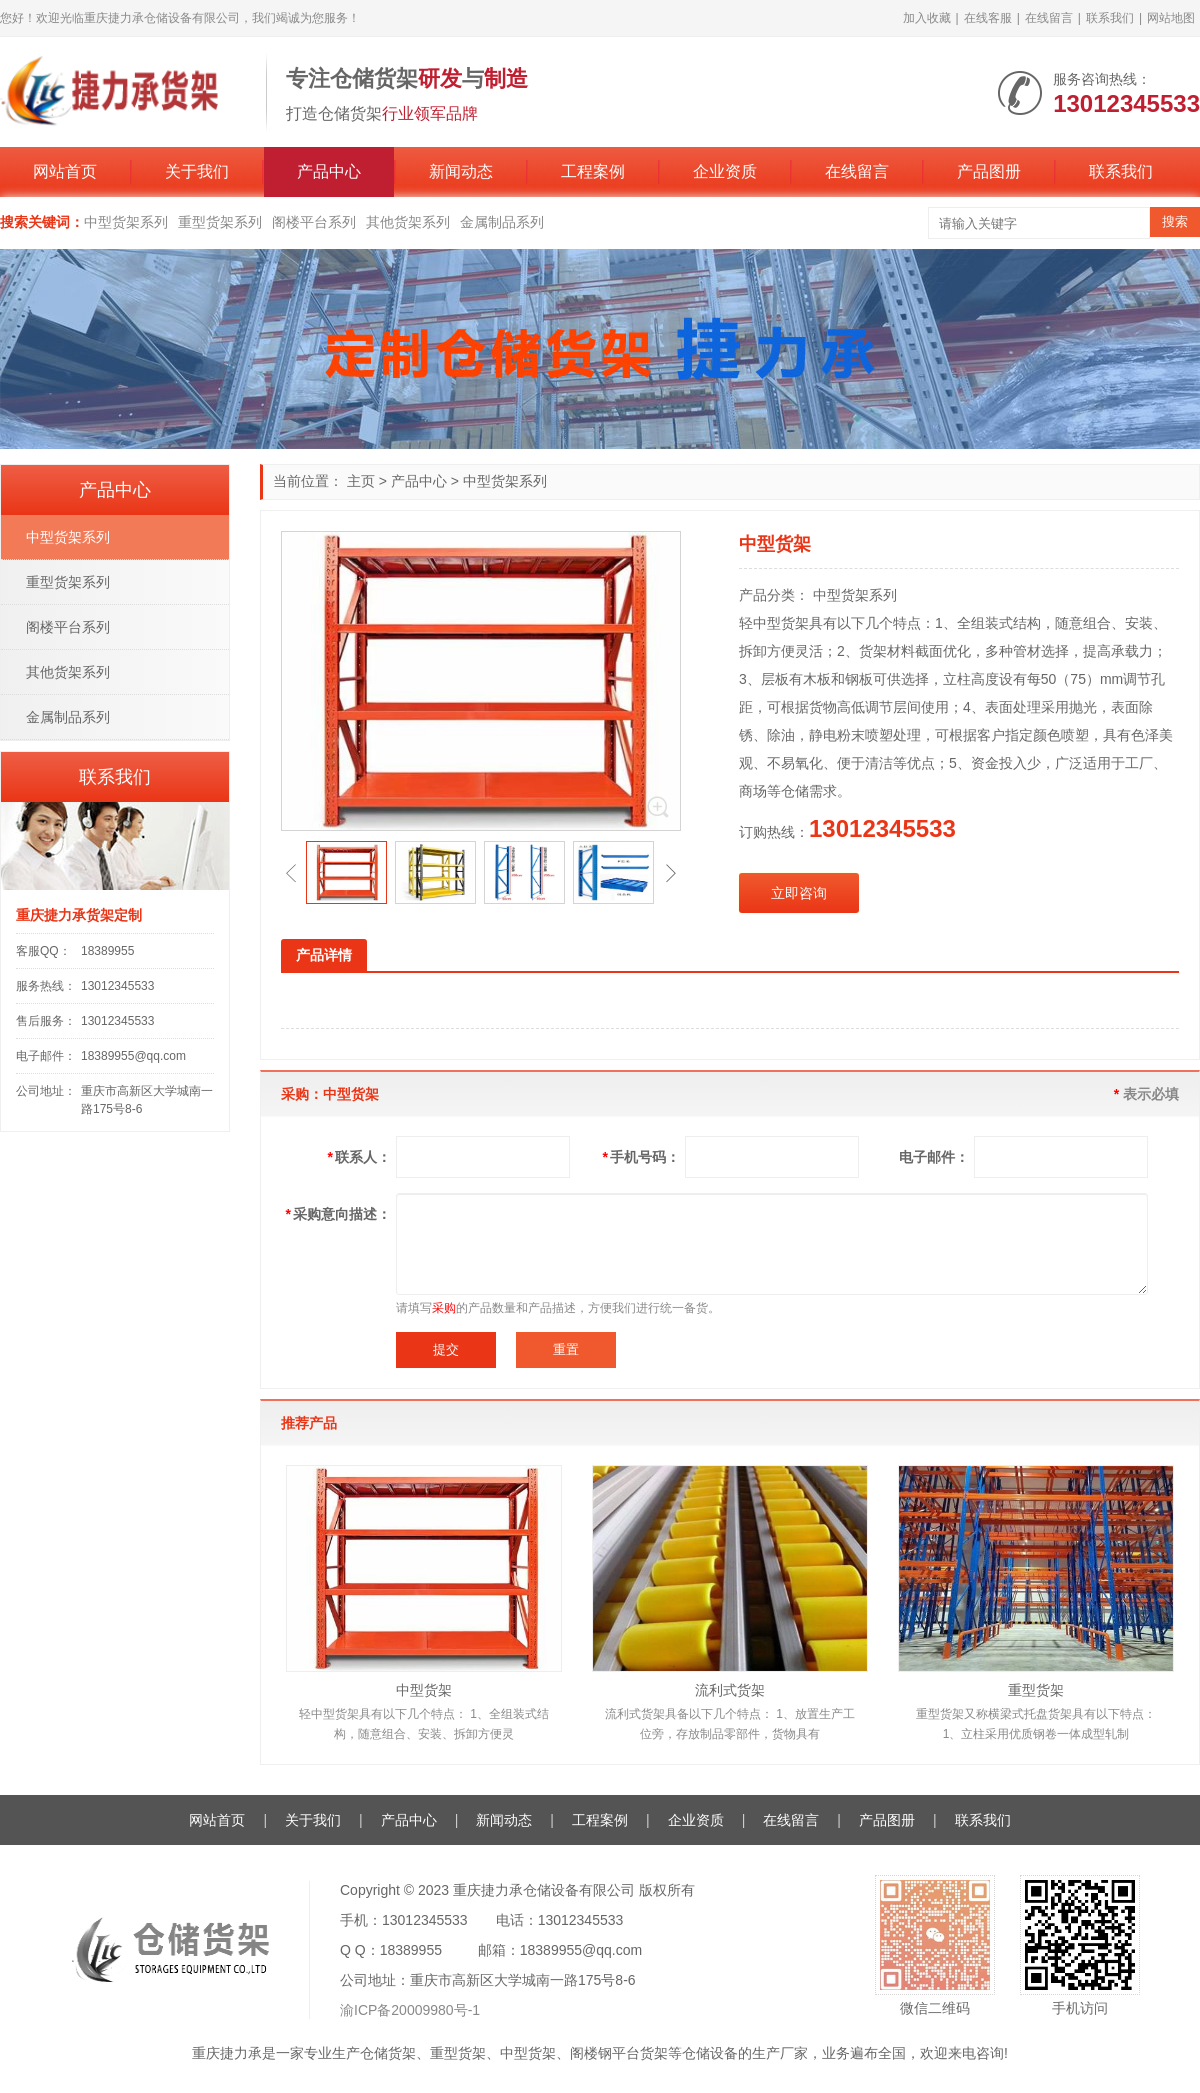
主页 (361, 481)
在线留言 (1049, 18)
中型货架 (424, 1690)
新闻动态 (461, 171)
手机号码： (641, 1157)
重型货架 (1036, 1690)
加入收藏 (927, 18)
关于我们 (197, 171)
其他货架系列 (408, 222)
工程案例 (593, 171)
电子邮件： (934, 1157)
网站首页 (65, 171)
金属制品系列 (502, 222)
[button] (291, 873)
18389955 (107, 951)
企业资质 (725, 171)
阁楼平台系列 (314, 222)
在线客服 (988, 18)
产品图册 (989, 171)
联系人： (359, 1157)
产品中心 (329, 171)
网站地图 (1171, 18)
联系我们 (1110, 18)
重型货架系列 (220, 222)
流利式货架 (730, 1690)
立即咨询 (799, 893)
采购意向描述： (338, 1214)
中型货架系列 (126, 222)
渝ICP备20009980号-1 (410, 2010)
